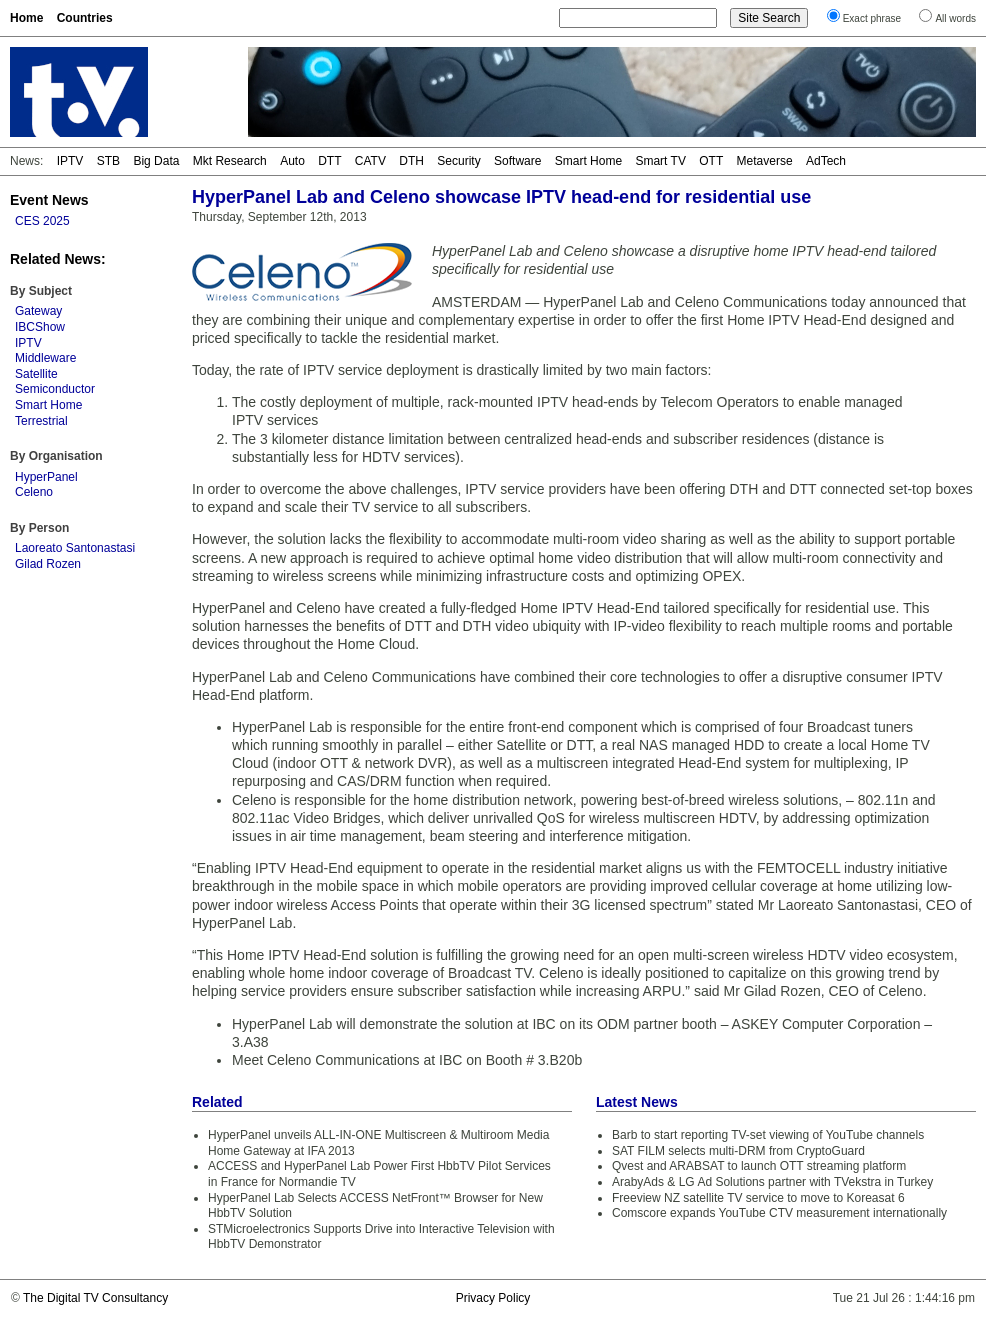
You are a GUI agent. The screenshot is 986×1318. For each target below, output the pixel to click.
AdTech (826, 161)
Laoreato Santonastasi (75, 548)
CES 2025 (42, 221)
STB (108, 161)
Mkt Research (230, 161)
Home (26, 18)
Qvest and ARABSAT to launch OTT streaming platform (759, 1166)
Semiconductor (55, 389)
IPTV (70, 161)
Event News (49, 200)
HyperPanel (46, 477)
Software (517, 161)
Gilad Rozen (48, 564)
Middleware (45, 358)
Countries (85, 18)
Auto (292, 161)
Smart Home (588, 161)
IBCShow (40, 327)
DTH (411, 161)
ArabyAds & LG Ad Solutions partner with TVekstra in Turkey (772, 1182)
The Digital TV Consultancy (95, 1298)
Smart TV (660, 161)
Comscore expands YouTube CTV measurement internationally (779, 1213)
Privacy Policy (493, 1298)
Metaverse (765, 161)
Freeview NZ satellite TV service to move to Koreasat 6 (758, 1198)
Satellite (36, 374)
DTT (329, 161)
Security (458, 161)
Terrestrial (41, 421)
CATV (370, 161)
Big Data (156, 161)
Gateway (38, 311)
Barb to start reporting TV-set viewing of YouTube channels (768, 1135)
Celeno (34, 492)
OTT (711, 161)
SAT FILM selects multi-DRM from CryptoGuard (738, 1151)
